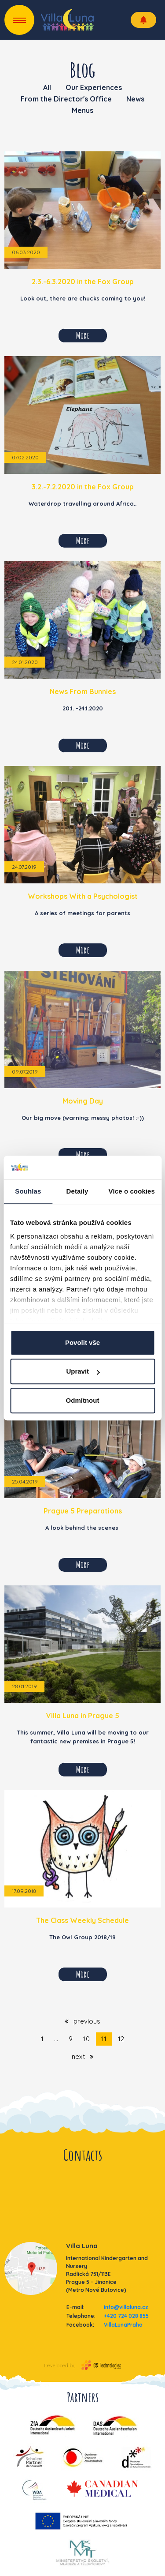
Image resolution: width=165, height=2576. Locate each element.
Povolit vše (82, 1342)
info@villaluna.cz (126, 2307)
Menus (82, 110)
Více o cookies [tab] (131, 1191)
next (83, 2056)
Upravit (82, 1371)
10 (86, 2039)
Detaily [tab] (77, 1191)
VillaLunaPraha (123, 2324)
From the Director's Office (66, 98)
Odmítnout (82, 1400)
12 (121, 2039)
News (135, 98)
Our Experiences (94, 87)
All (47, 87)
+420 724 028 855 (126, 2316)
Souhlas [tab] (28, 1191)
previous (82, 2021)
